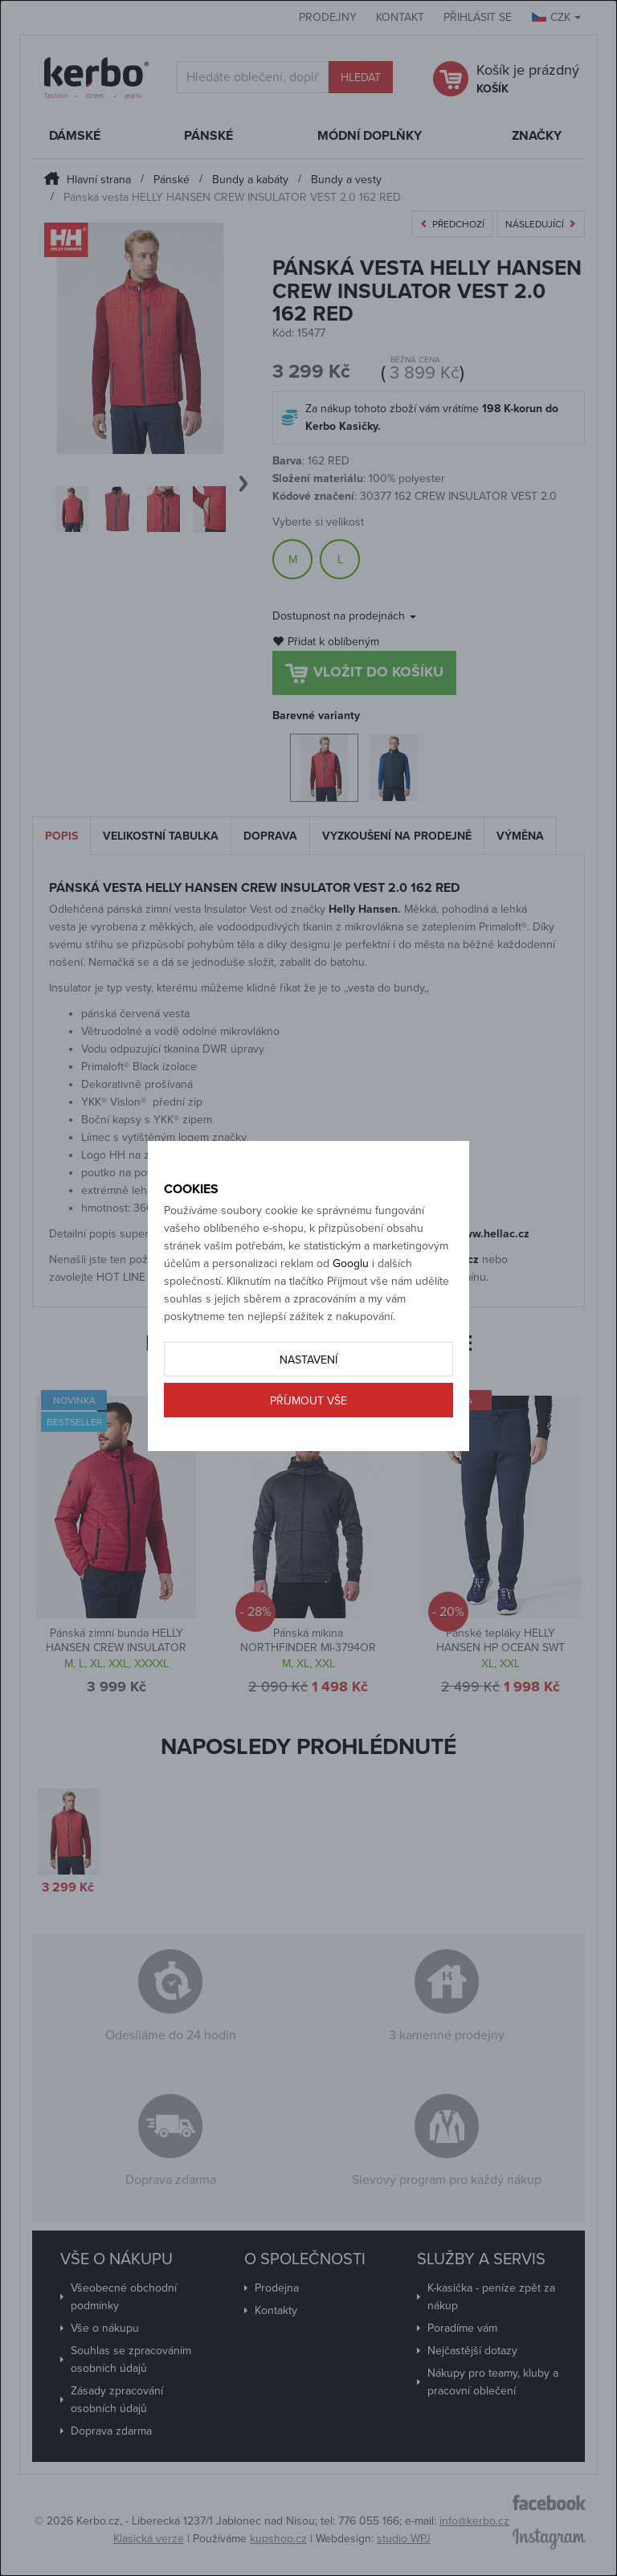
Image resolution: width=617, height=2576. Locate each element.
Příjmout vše (308, 1401)
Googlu (351, 1263)
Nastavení (308, 1360)
